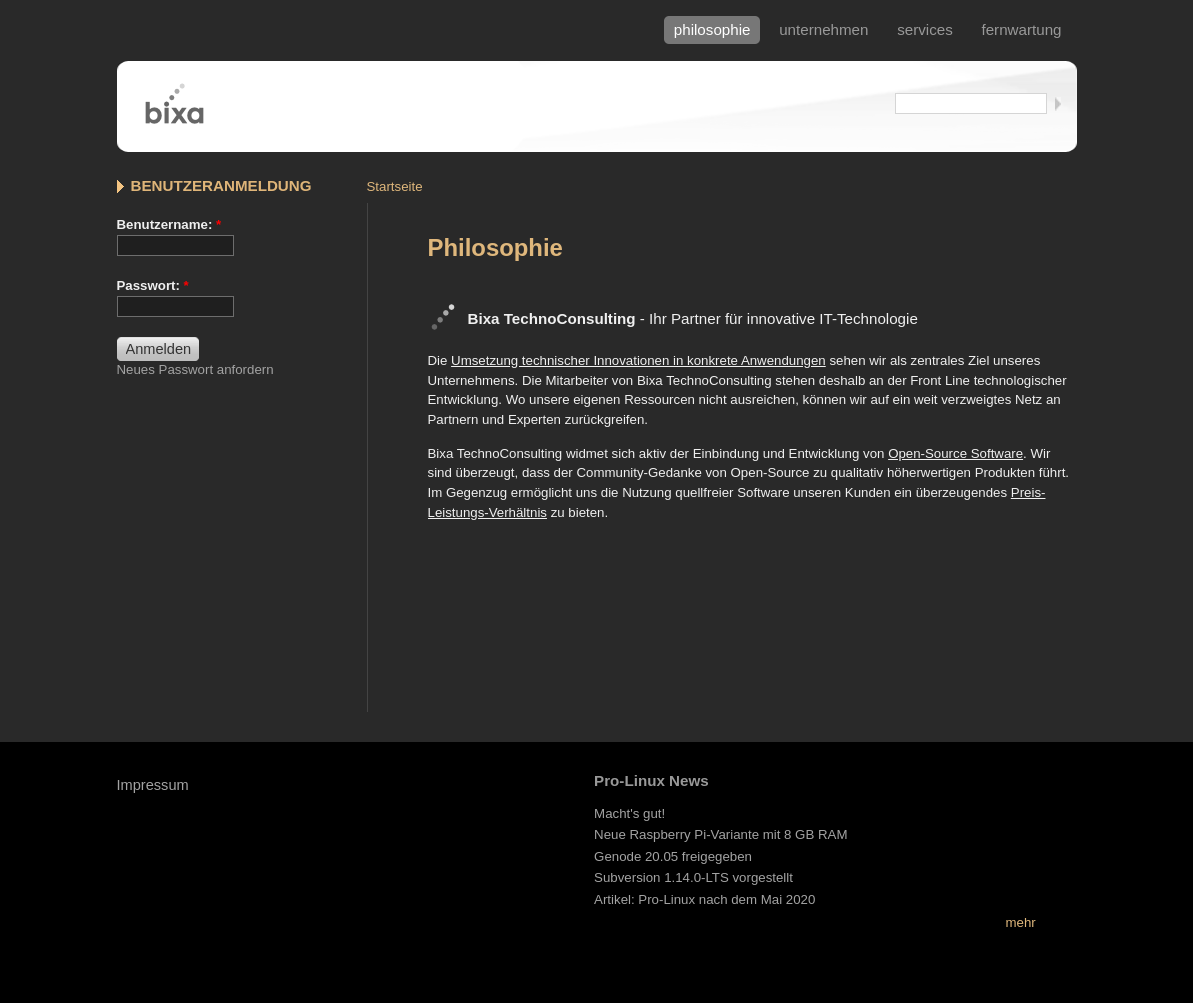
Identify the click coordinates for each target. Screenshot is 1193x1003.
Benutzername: (169, 224)
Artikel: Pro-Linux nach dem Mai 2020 (704, 899)
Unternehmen (823, 29)
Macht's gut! (629, 813)
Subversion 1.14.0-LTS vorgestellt (693, 877)
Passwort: (153, 285)
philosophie (712, 29)
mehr (1020, 922)
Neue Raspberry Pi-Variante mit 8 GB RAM (720, 834)
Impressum (153, 785)
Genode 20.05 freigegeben (673, 856)
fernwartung (1021, 29)
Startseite (395, 186)
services (925, 29)
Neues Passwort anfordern (195, 369)
